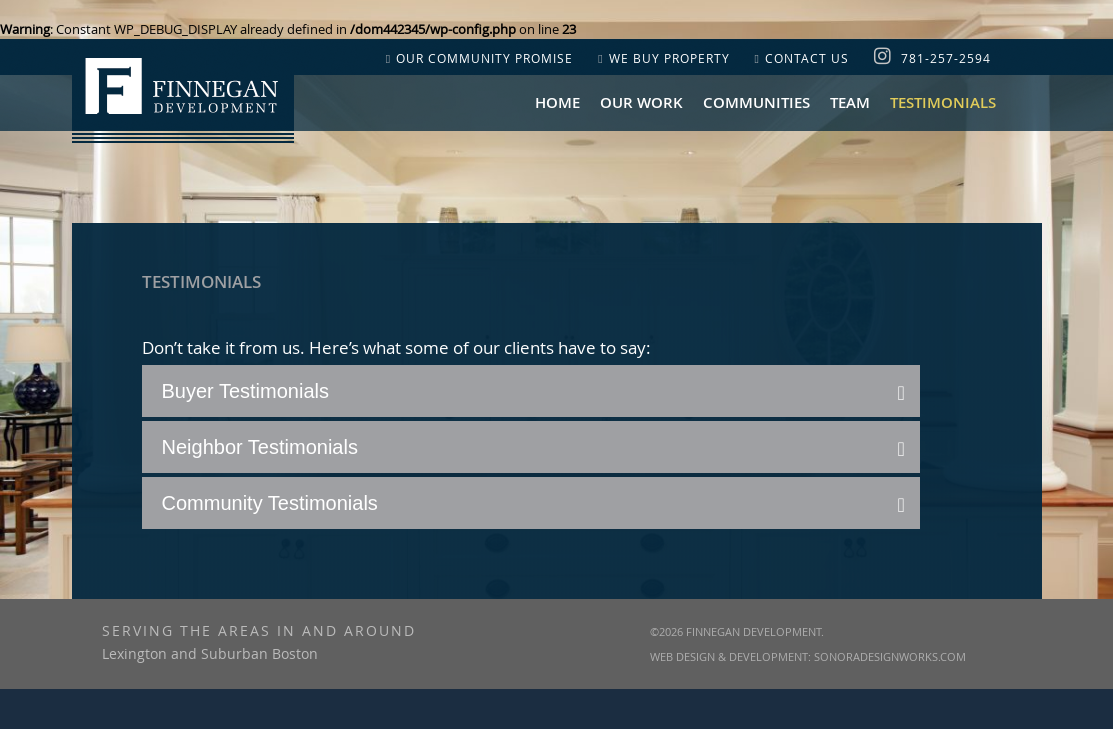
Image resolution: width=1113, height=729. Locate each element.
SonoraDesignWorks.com (890, 656)
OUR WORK (641, 102)
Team (850, 102)
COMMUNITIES (756, 102)
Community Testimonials (270, 503)
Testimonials (943, 102)
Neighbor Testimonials (260, 447)
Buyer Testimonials (245, 391)
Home (557, 102)
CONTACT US (802, 58)
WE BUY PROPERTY (663, 58)
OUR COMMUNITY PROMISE (479, 58)
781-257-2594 (946, 58)
